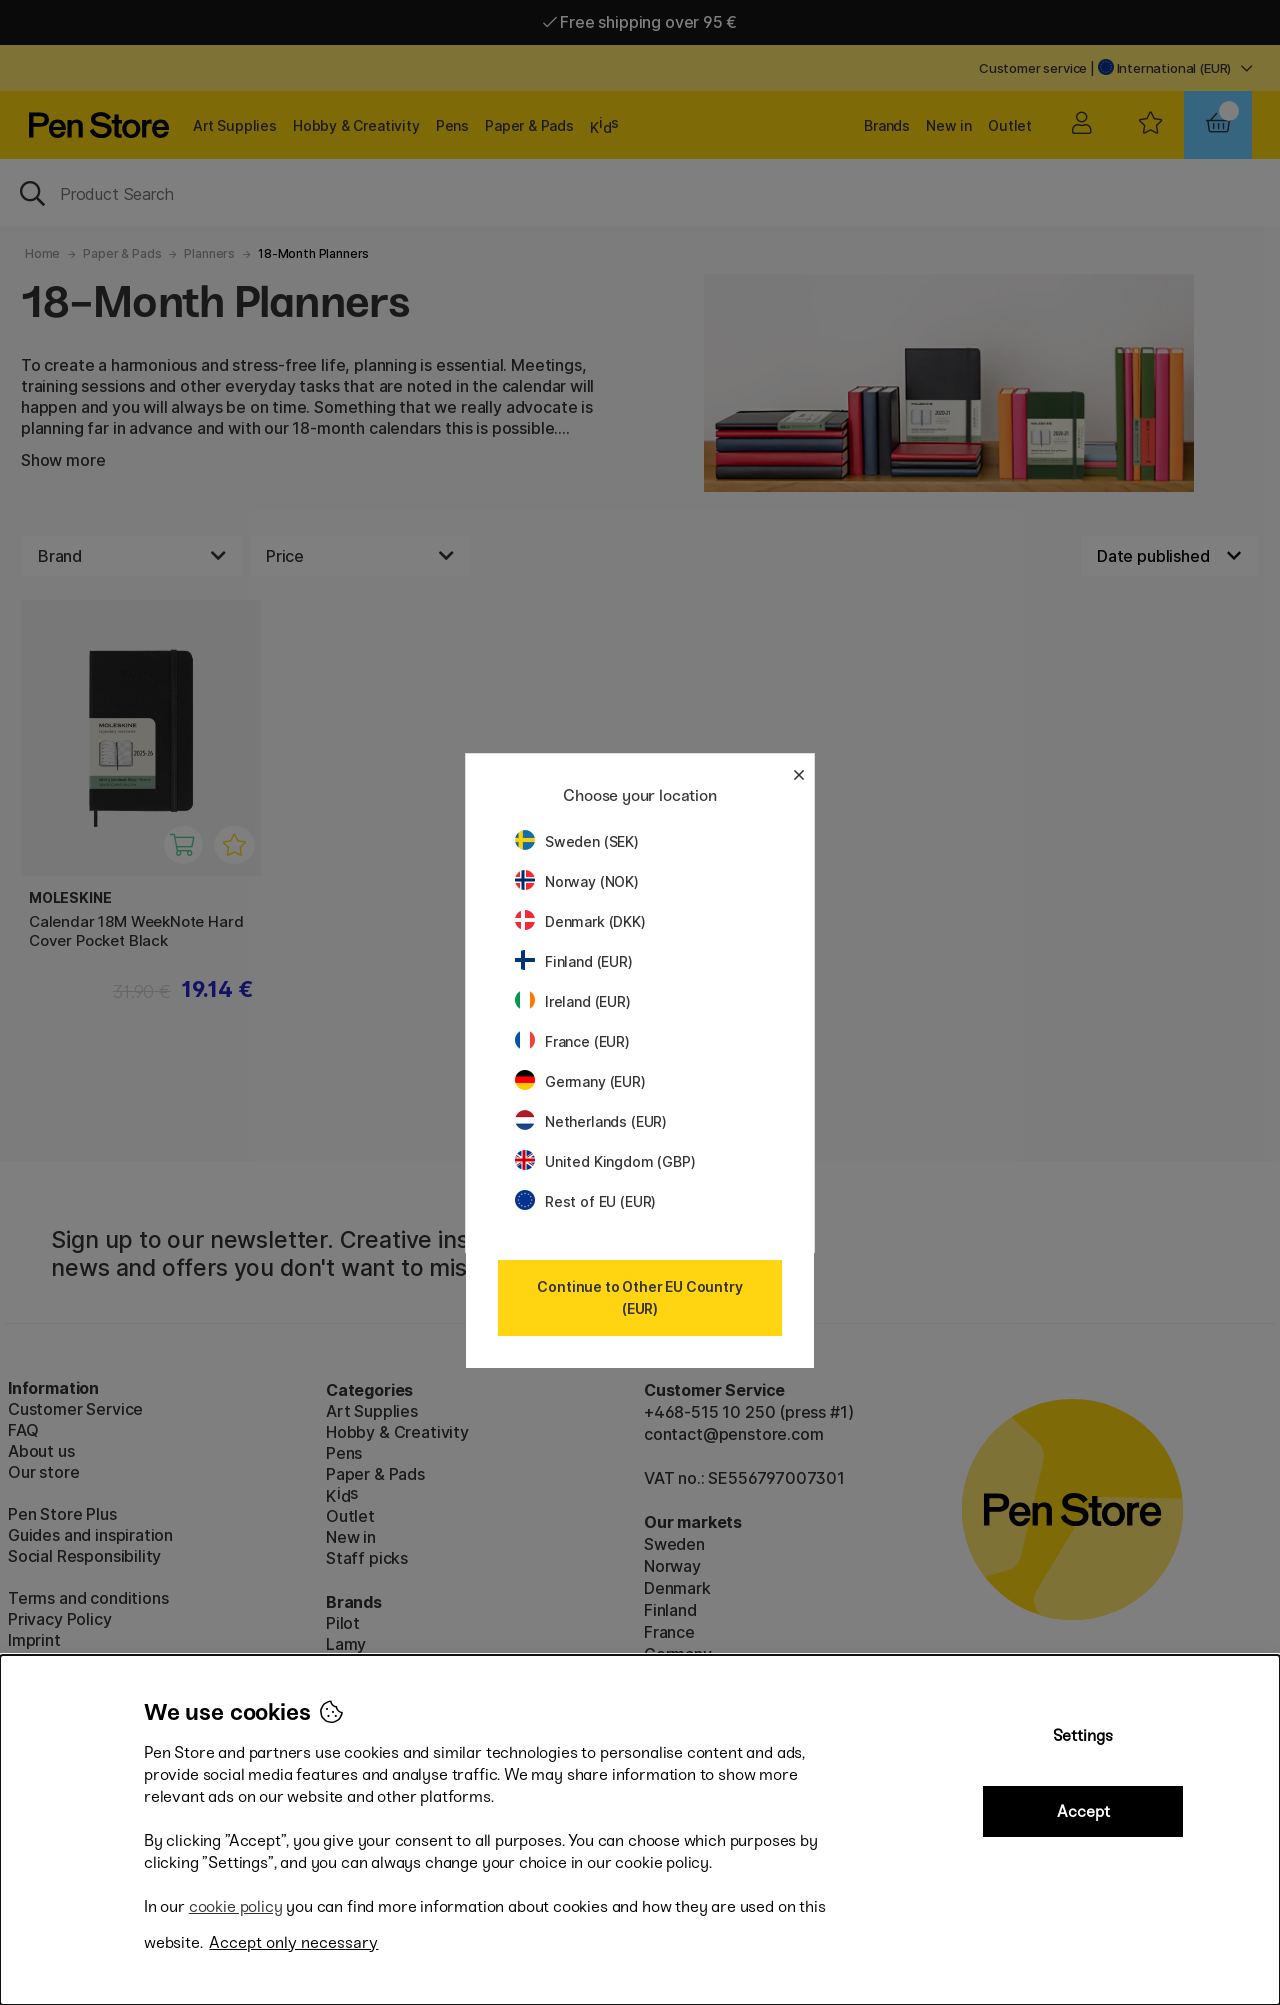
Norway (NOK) (577, 881)
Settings (1083, 1735)
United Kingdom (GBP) (605, 1161)
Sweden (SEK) (577, 841)
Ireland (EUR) (573, 1001)
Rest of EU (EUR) (585, 1201)
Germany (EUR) (580, 1081)
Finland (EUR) (574, 961)
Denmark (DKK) (580, 921)
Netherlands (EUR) (591, 1121)
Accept (1083, 1811)
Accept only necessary (293, 1942)
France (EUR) (572, 1041)
